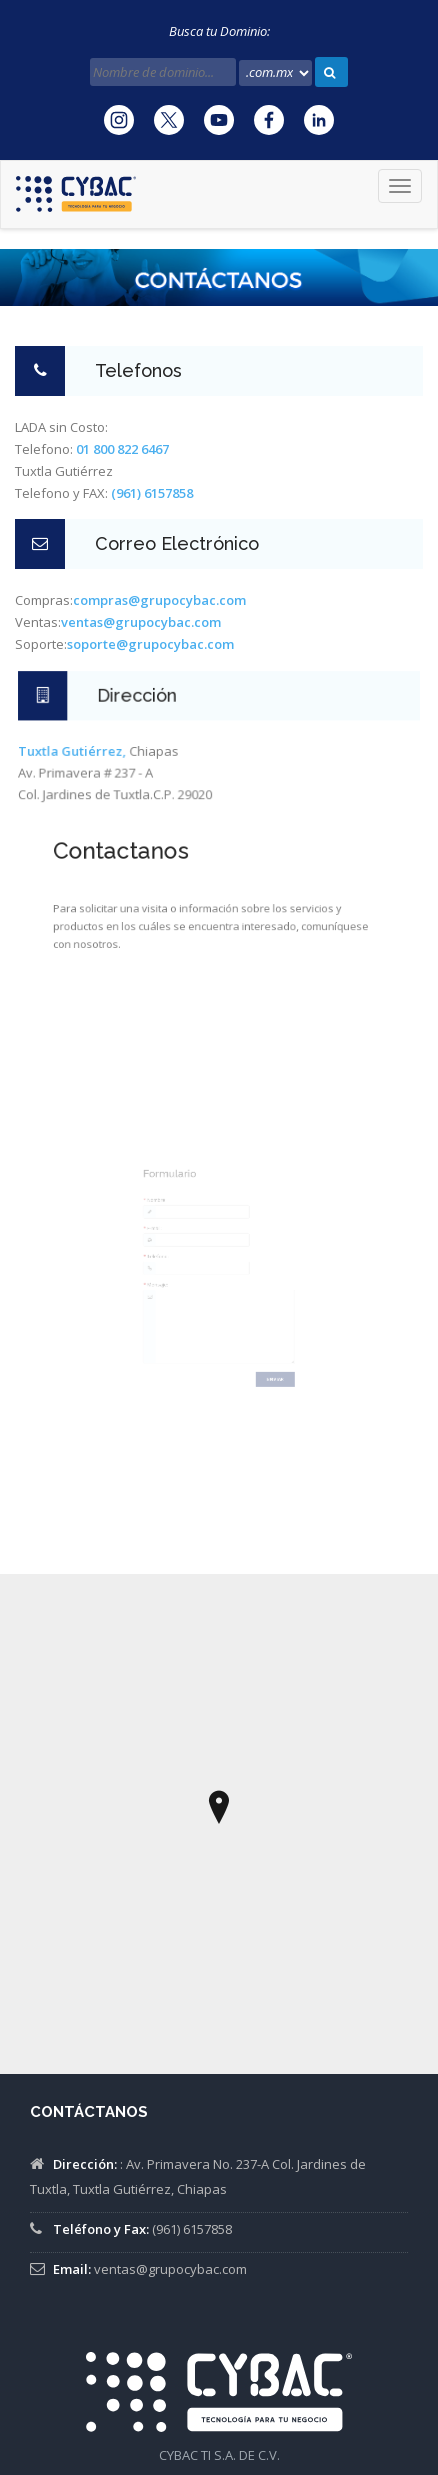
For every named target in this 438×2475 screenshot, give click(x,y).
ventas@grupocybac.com (170, 2269)
